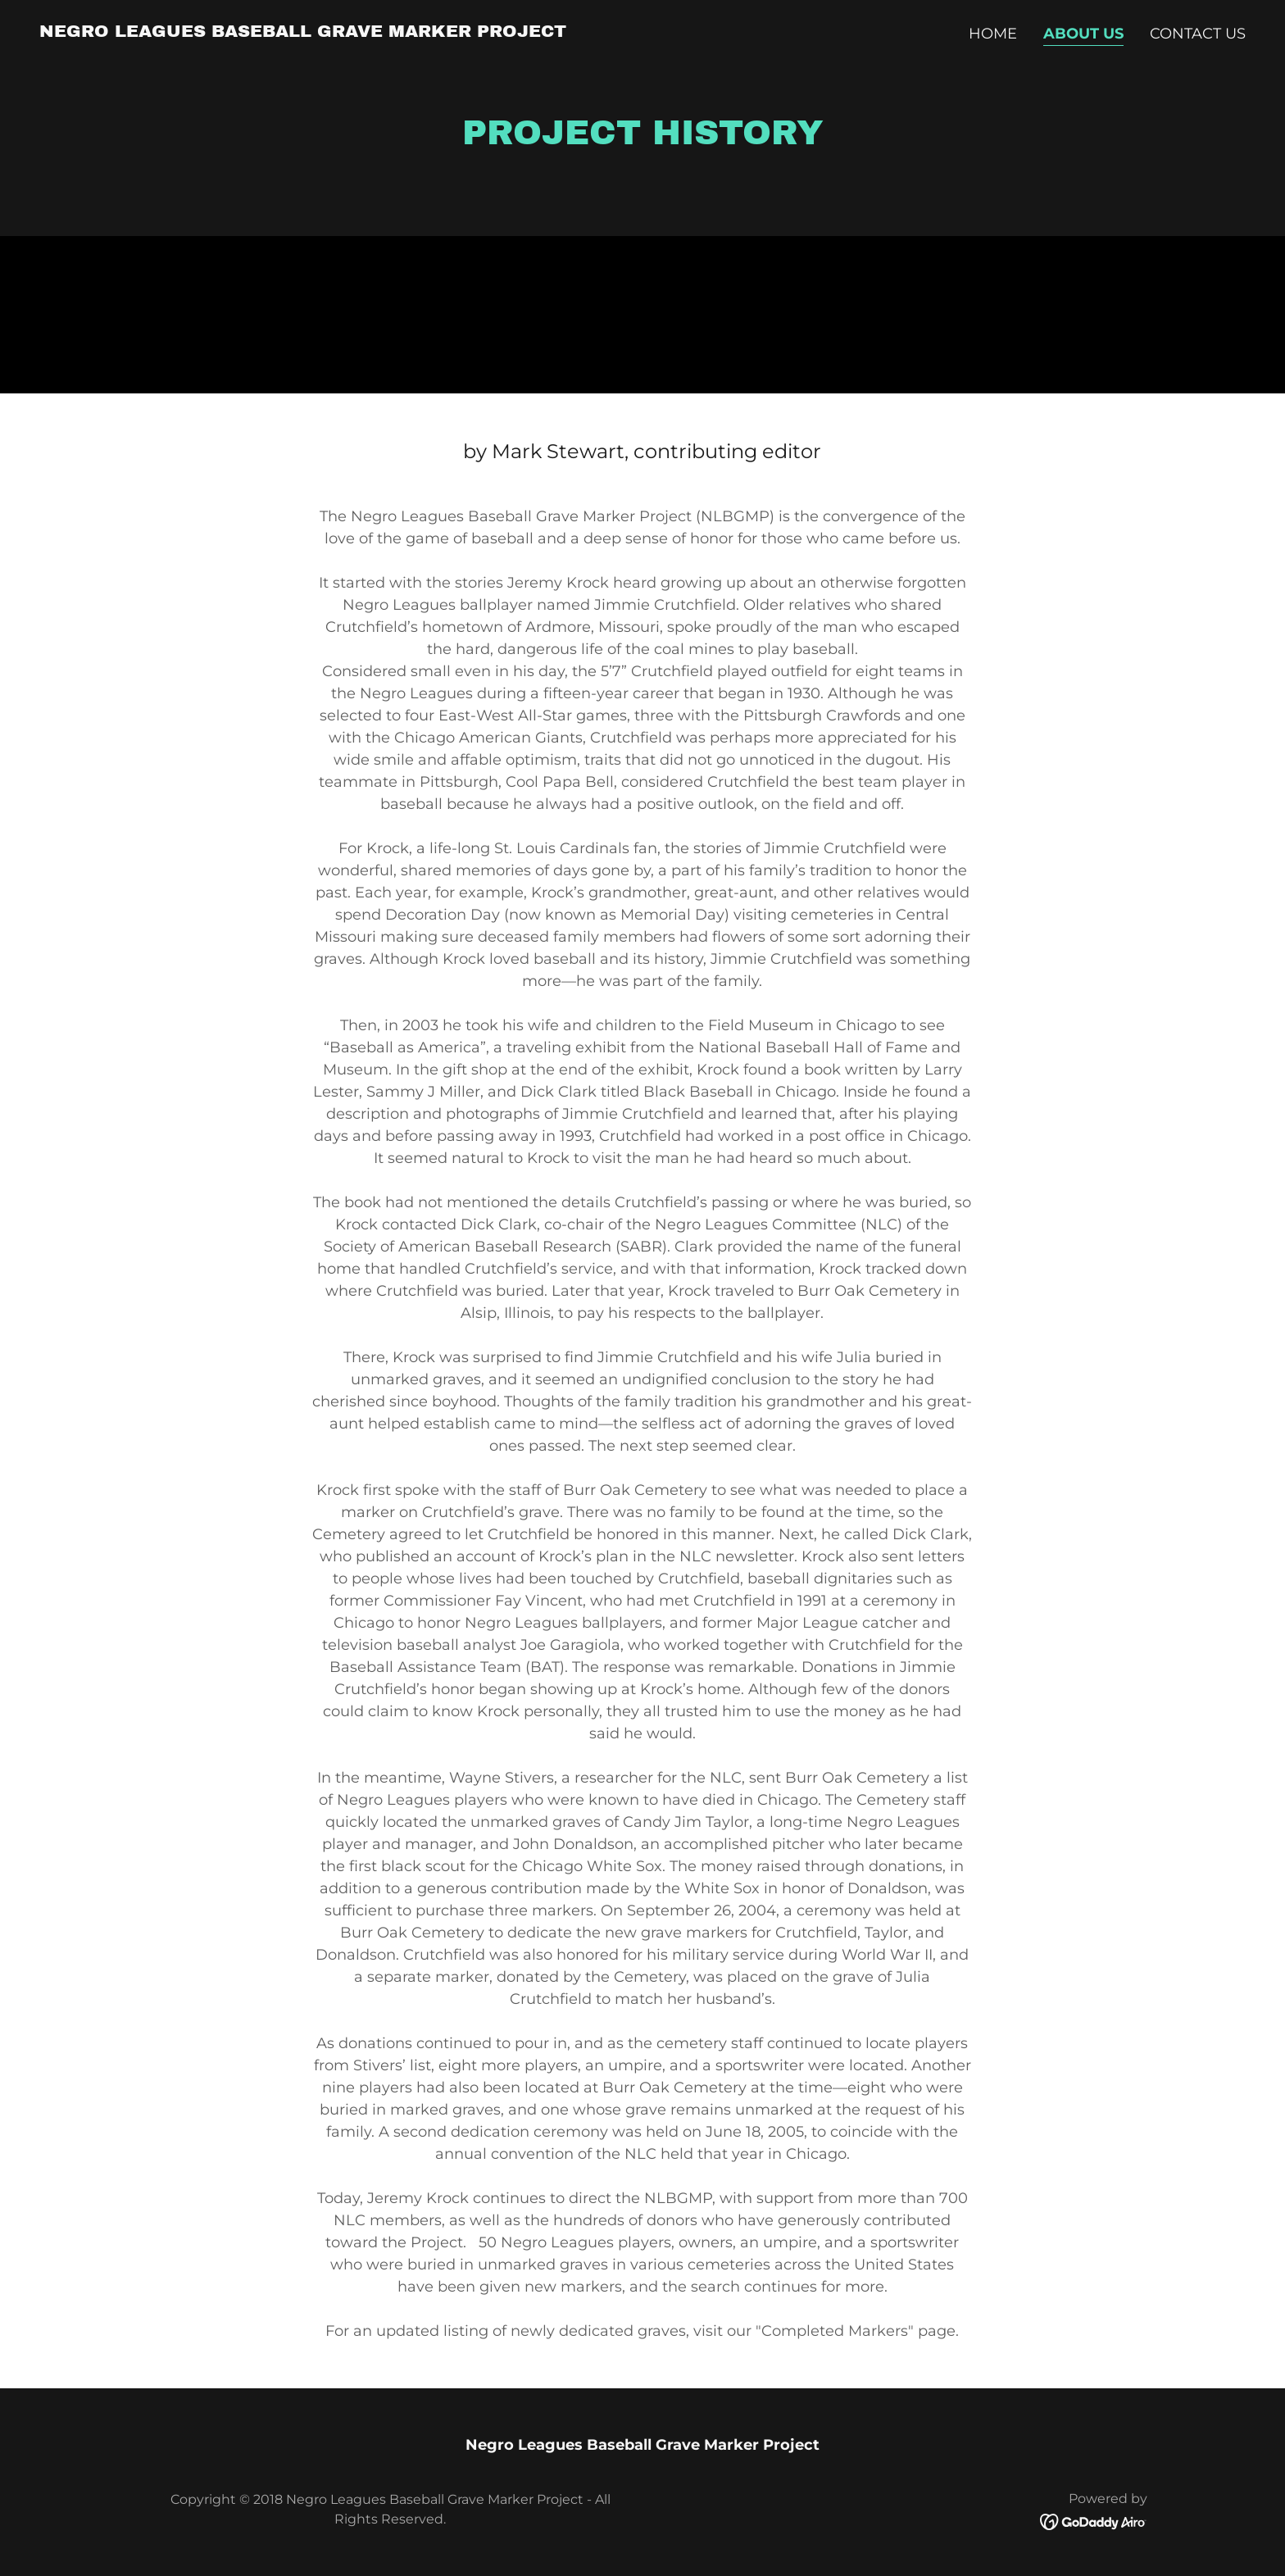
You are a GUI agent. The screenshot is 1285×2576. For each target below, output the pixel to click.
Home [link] (993, 34)
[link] (302, 32)
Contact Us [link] (1198, 34)
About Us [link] (1083, 34)
